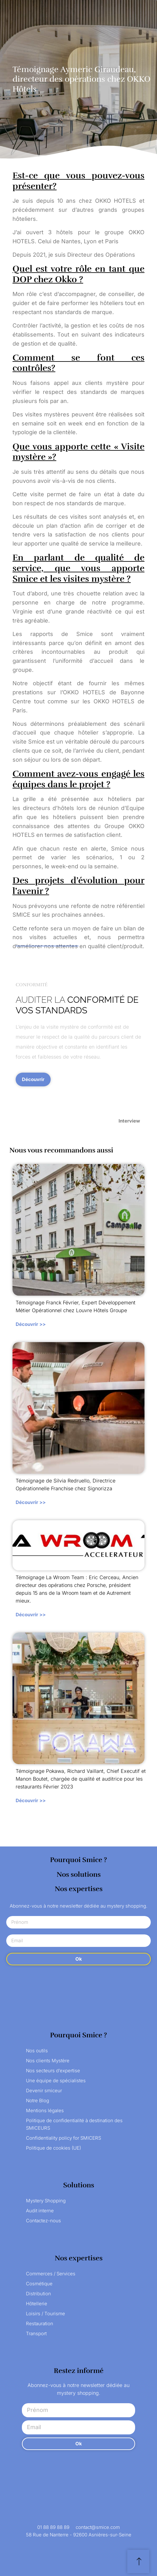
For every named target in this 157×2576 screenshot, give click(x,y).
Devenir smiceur (44, 2090)
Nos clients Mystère (47, 2061)
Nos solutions (79, 1874)
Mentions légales (45, 2110)
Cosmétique (39, 2284)
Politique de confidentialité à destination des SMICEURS (74, 2124)
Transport (36, 2333)
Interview (129, 1121)
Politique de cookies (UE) (53, 2148)
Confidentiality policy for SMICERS (63, 2138)
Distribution (38, 2294)
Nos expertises (79, 1889)
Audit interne (40, 2211)
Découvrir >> (31, 1324)
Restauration (39, 2323)
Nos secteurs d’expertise (53, 2071)
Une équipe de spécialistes (56, 2081)
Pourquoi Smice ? (78, 1860)
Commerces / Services (50, 2274)
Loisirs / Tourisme (45, 2313)
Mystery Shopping (46, 2201)
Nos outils (37, 2051)
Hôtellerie (36, 2304)
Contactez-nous (43, 2221)
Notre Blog (37, 2100)
